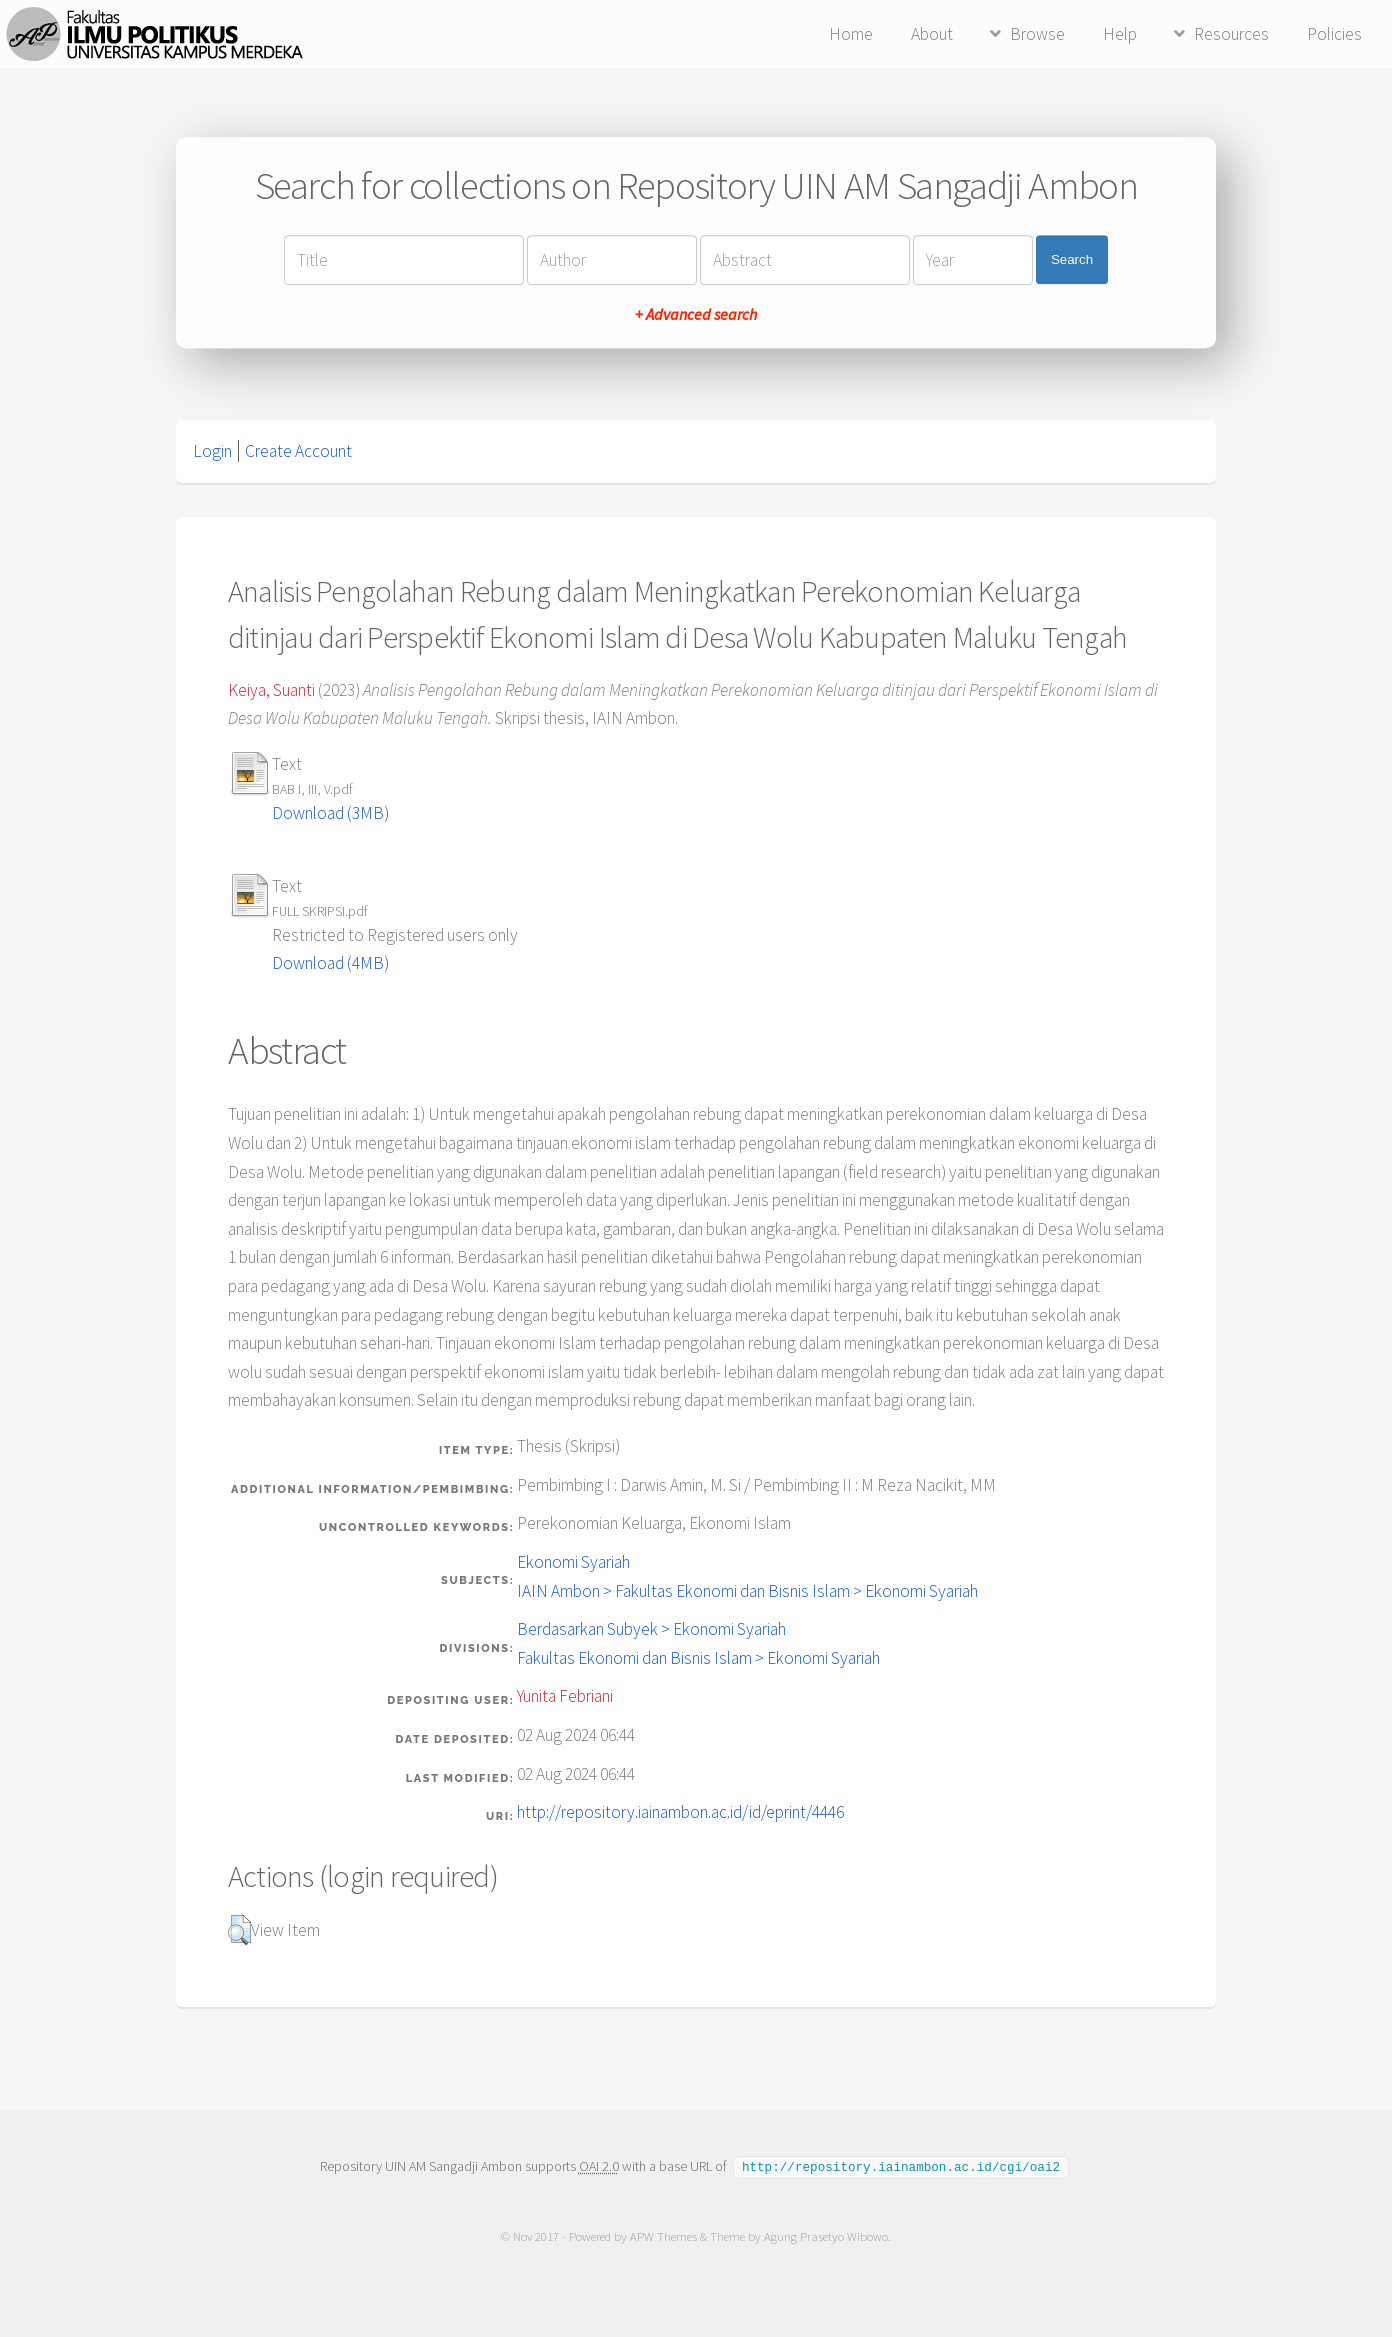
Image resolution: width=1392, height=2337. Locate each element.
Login (212, 451)
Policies (1334, 34)
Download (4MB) (330, 963)
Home (851, 34)
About (932, 34)
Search (1072, 259)
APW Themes (663, 2235)
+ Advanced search (696, 314)
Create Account (298, 451)
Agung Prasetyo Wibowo (826, 2235)
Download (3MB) (330, 813)
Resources (1231, 34)
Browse (1037, 34)
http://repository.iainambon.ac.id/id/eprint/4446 (680, 1812)
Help (1120, 34)
